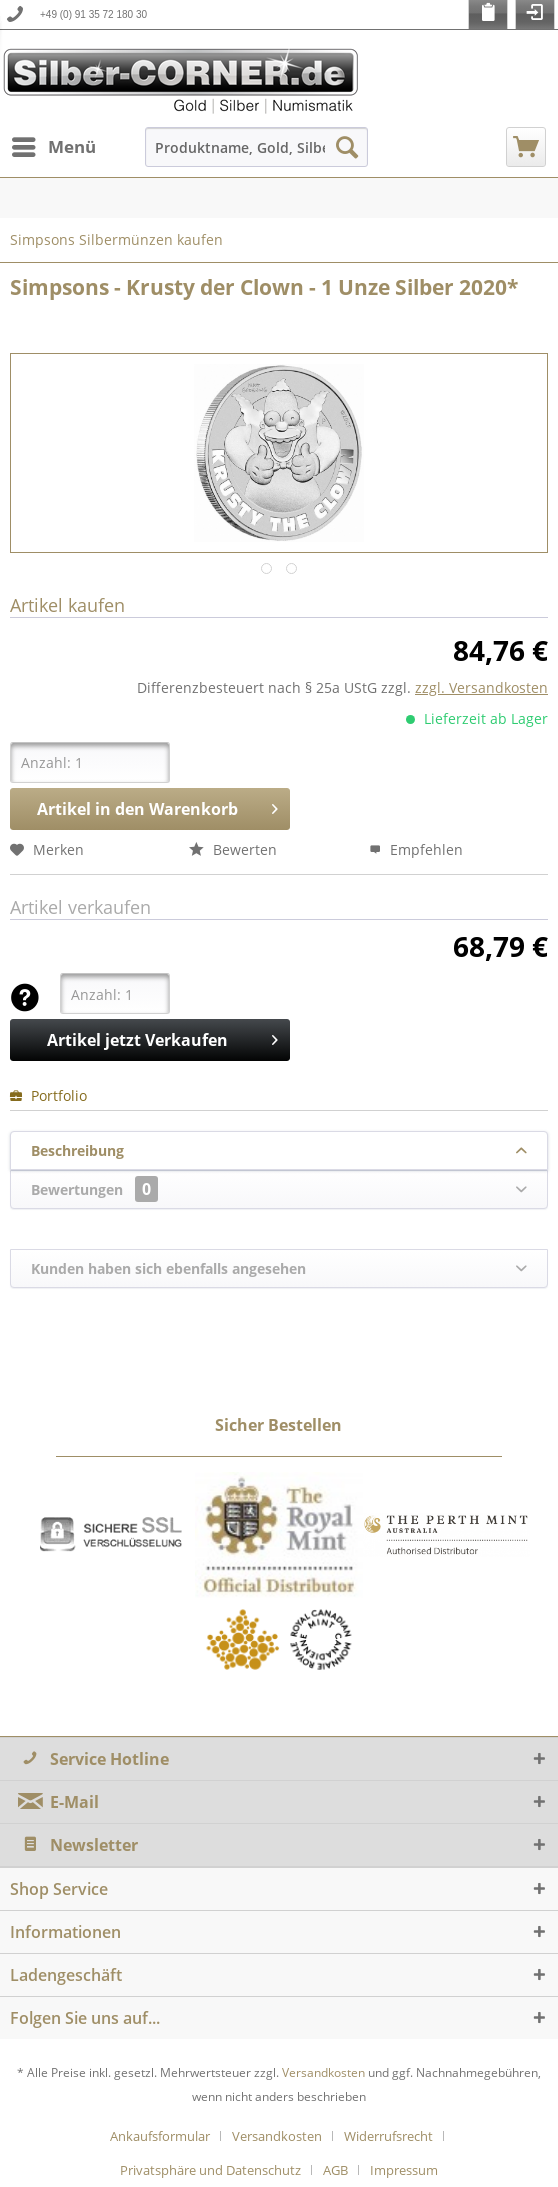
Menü (54, 144)
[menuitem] (53, 147)
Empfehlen (416, 849)
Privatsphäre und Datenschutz (210, 2170)
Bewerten (233, 849)
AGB (335, 2170)
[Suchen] (347, 147)
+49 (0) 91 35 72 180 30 (93, 14)
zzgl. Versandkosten (481, 687)
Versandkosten (323, 2072)
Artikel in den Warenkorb (157, 806)
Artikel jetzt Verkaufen (162, 1037)
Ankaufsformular (160, 2136)
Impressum (404, 2170)
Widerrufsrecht (388, 2136)
